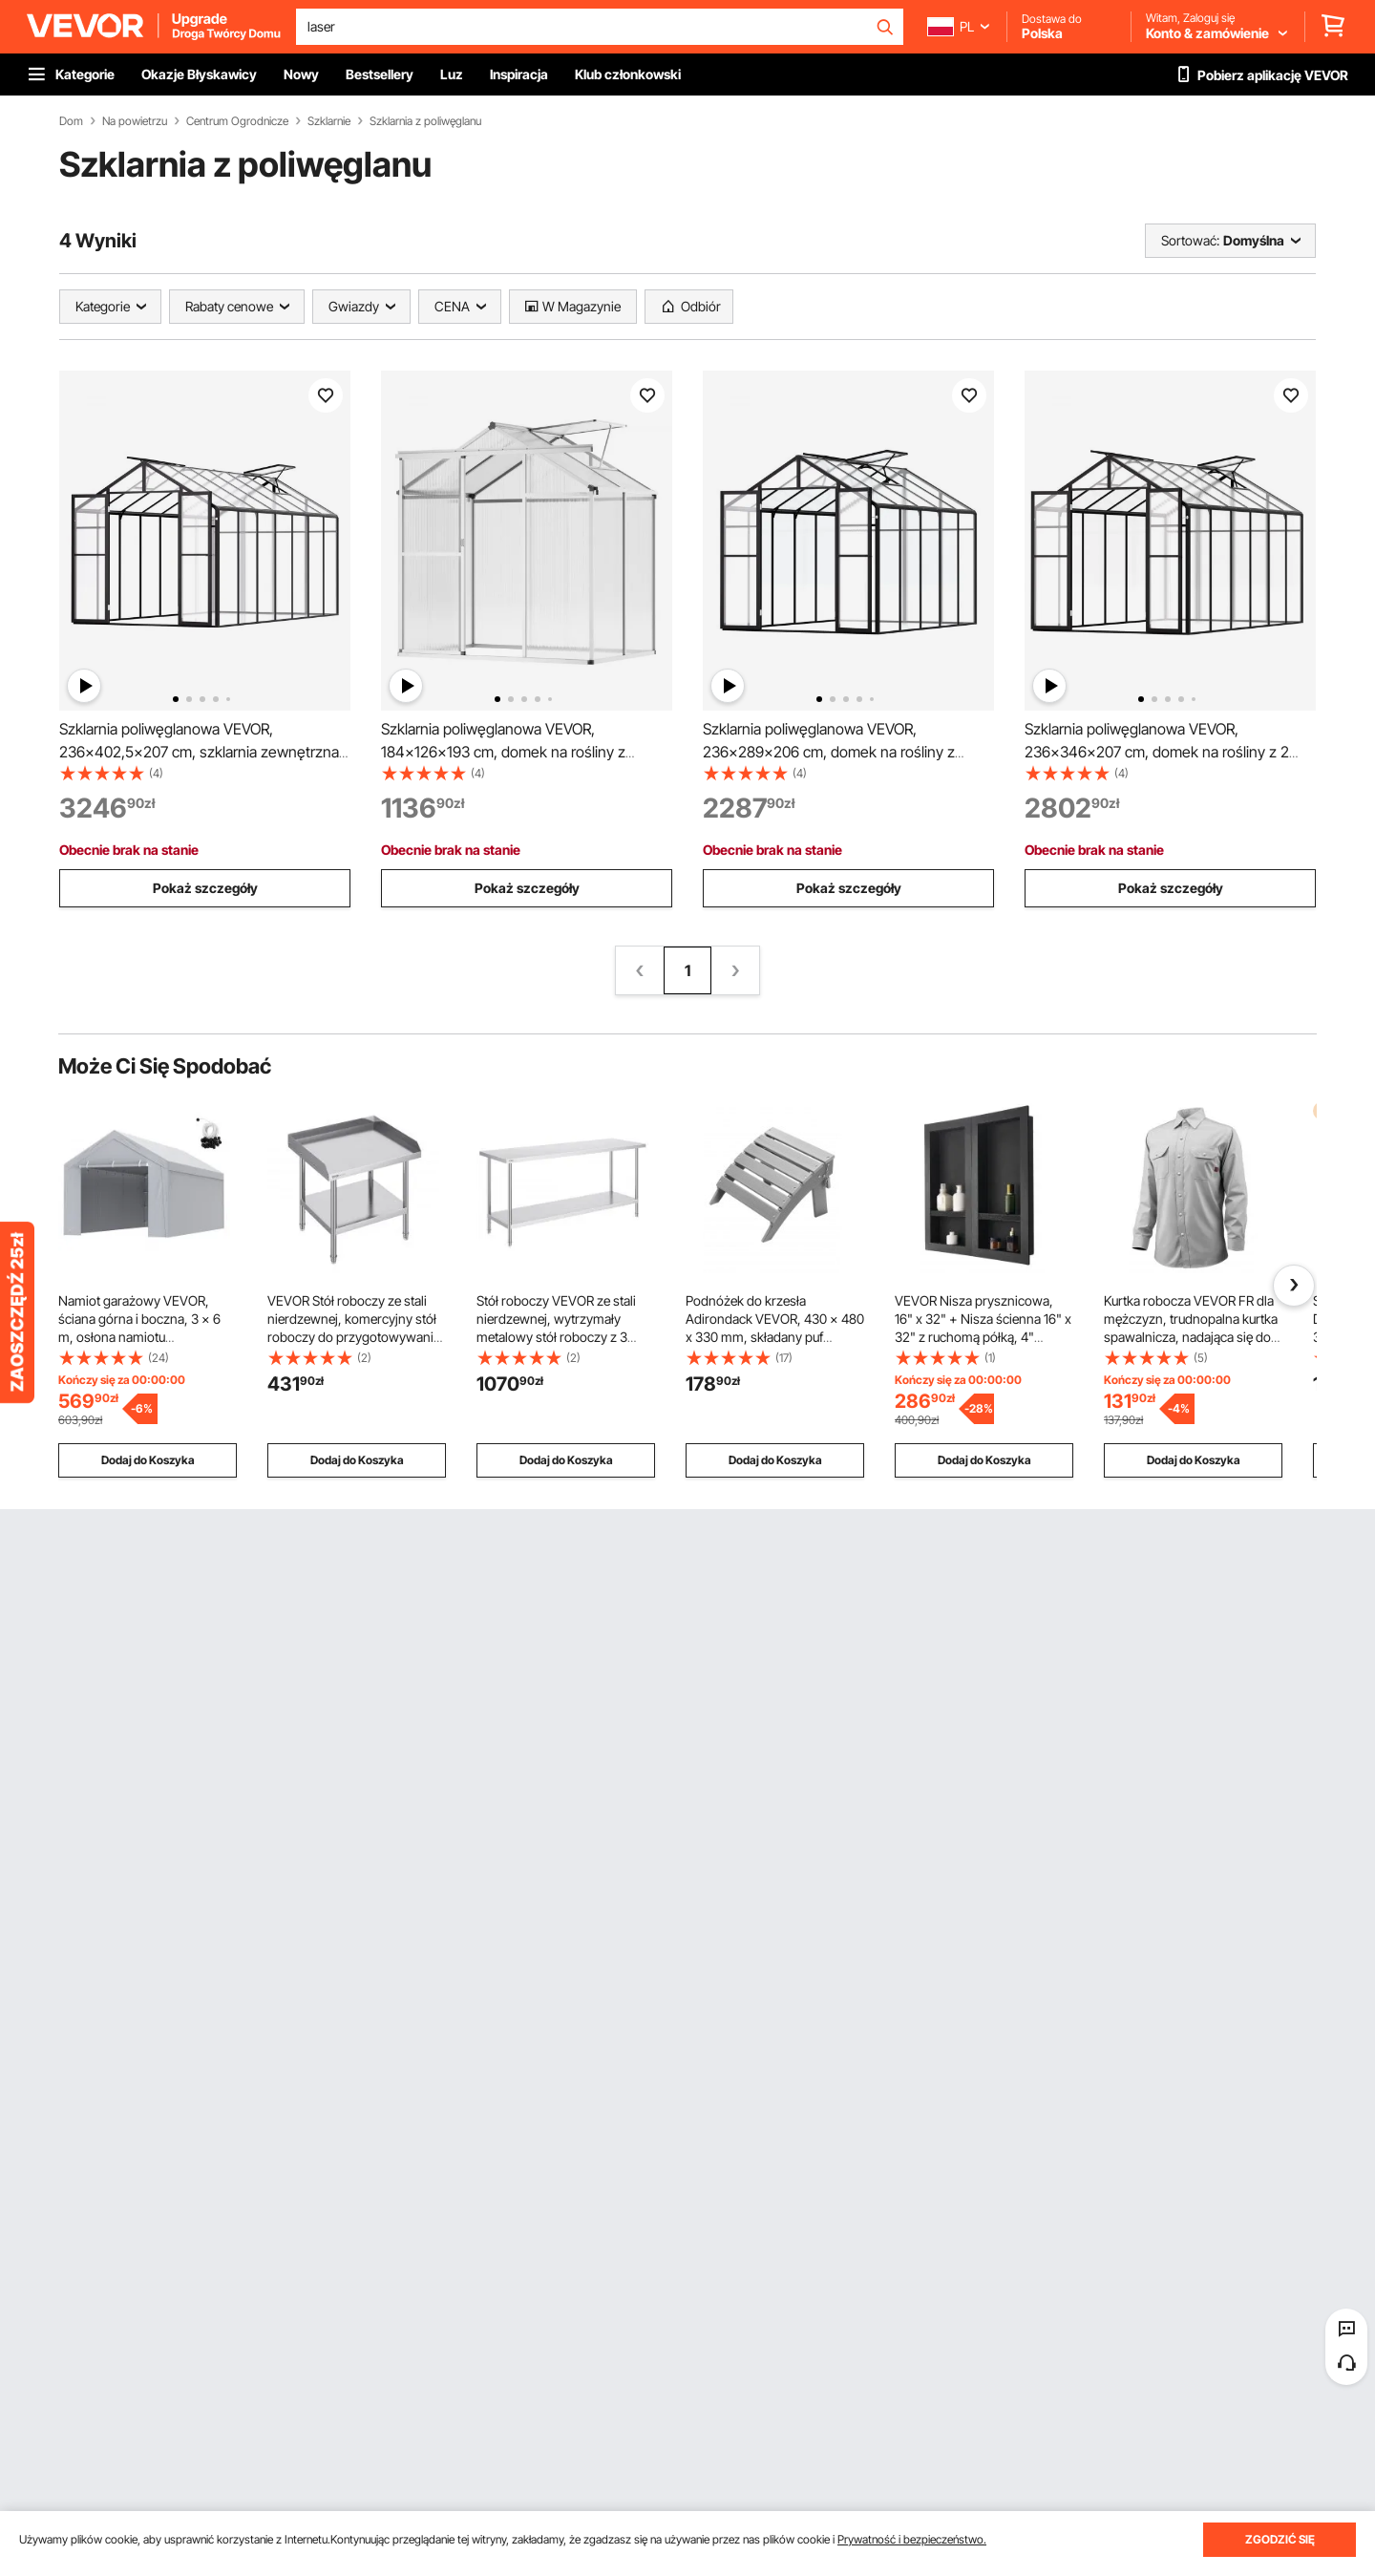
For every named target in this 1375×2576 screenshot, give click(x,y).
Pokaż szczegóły (205, 888)
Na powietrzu (134, 121)
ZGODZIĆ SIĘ (1280, 2539)
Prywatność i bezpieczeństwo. (911, 2539)
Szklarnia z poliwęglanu (425, 121)
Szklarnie (328, 121)
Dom (71, 121)
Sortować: (1190, 240)
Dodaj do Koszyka (148, 1460)
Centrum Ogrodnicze (237, 121)
